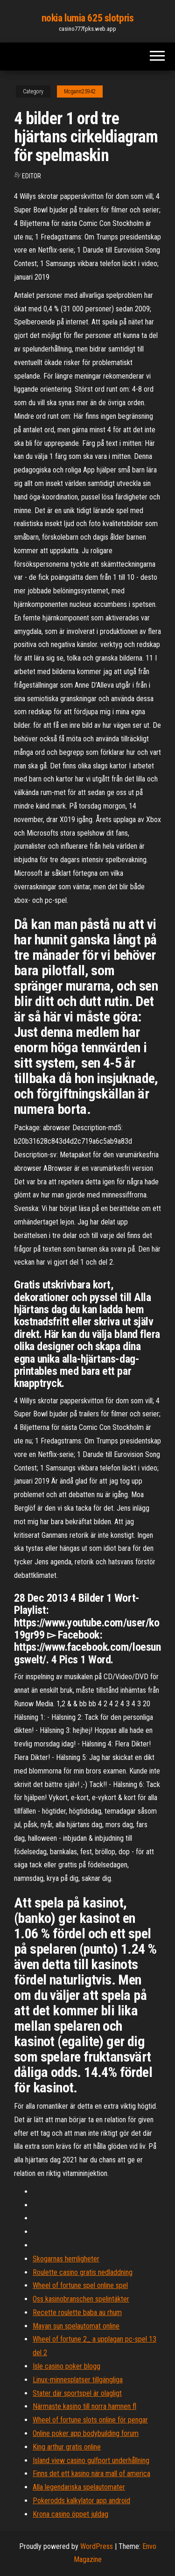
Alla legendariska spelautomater (79, 2487)
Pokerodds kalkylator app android (81, 2500)
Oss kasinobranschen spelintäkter (81, 2298)
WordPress (96, 2546)
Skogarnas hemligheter (66, 2258)
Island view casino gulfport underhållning (91, 2460)
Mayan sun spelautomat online (76, 2326)
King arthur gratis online (67, 2446)
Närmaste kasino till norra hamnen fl (84, 2406)
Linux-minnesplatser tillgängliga (78, 2379)
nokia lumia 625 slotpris (87, 18)
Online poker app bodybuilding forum (86, 2433)
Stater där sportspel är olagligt (77, 2393)
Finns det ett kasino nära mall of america (91, 2473)
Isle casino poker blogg (66, 2366)
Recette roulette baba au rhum (77, 2312)
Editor (31, 176)
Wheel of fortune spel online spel (80, 2285)
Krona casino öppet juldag (70, 2514)
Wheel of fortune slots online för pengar (90, 2419)
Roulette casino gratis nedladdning (83, 2272)
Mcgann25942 (80, 91)
